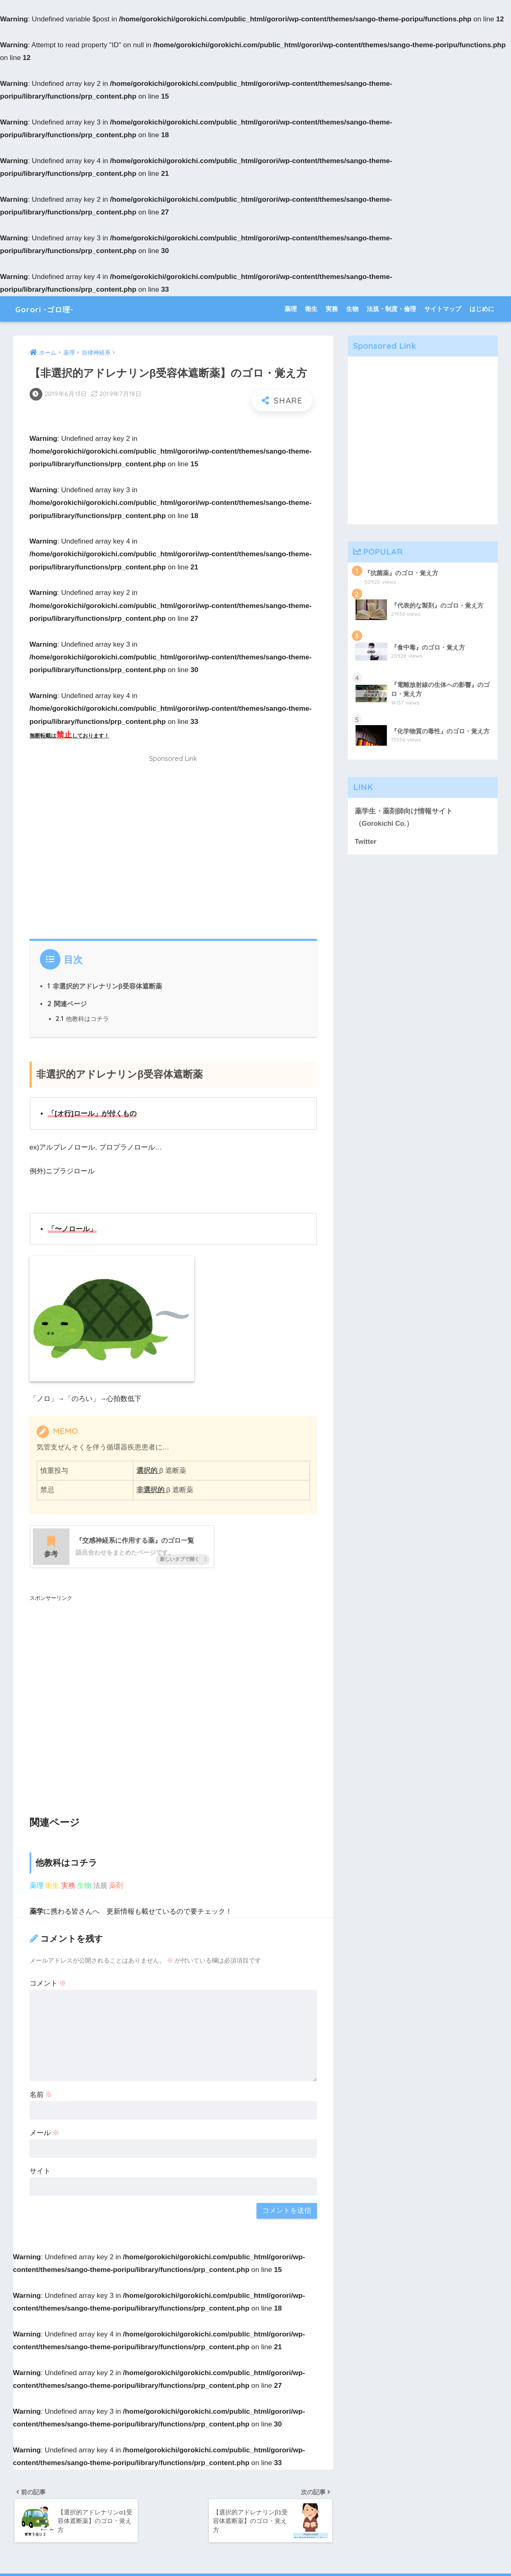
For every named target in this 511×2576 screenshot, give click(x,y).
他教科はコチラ (82, 1019)
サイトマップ (442, 308)
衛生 (311, 308)
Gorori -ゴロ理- (51, 309)
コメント (48, 1984)
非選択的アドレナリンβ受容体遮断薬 (104, 986)
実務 (332, 308)
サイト (40, 2171)
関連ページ (67, 1003)
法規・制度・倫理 (391, 308)
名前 (41, 2095)
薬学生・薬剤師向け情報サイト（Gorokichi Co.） (404, 817)
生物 (352, 308)
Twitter (366, 842)
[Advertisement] (173, 851)
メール (45, 2133)
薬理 (290, 308)
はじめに (481, 308)
